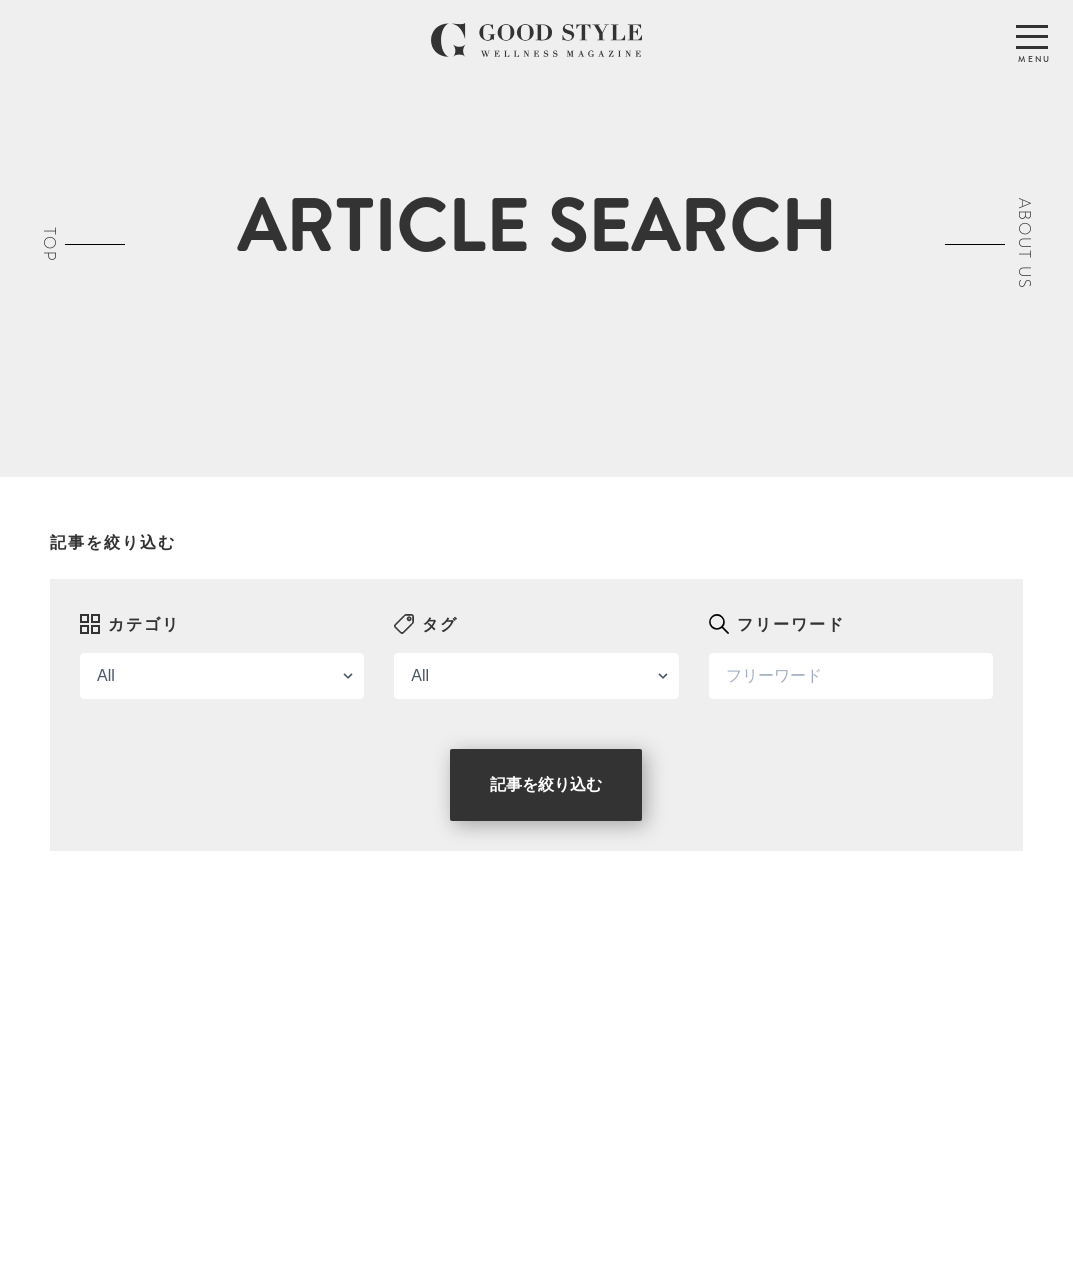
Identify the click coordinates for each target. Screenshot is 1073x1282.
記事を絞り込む (546, 784)
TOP (49, 244)
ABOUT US (1024, 244)
